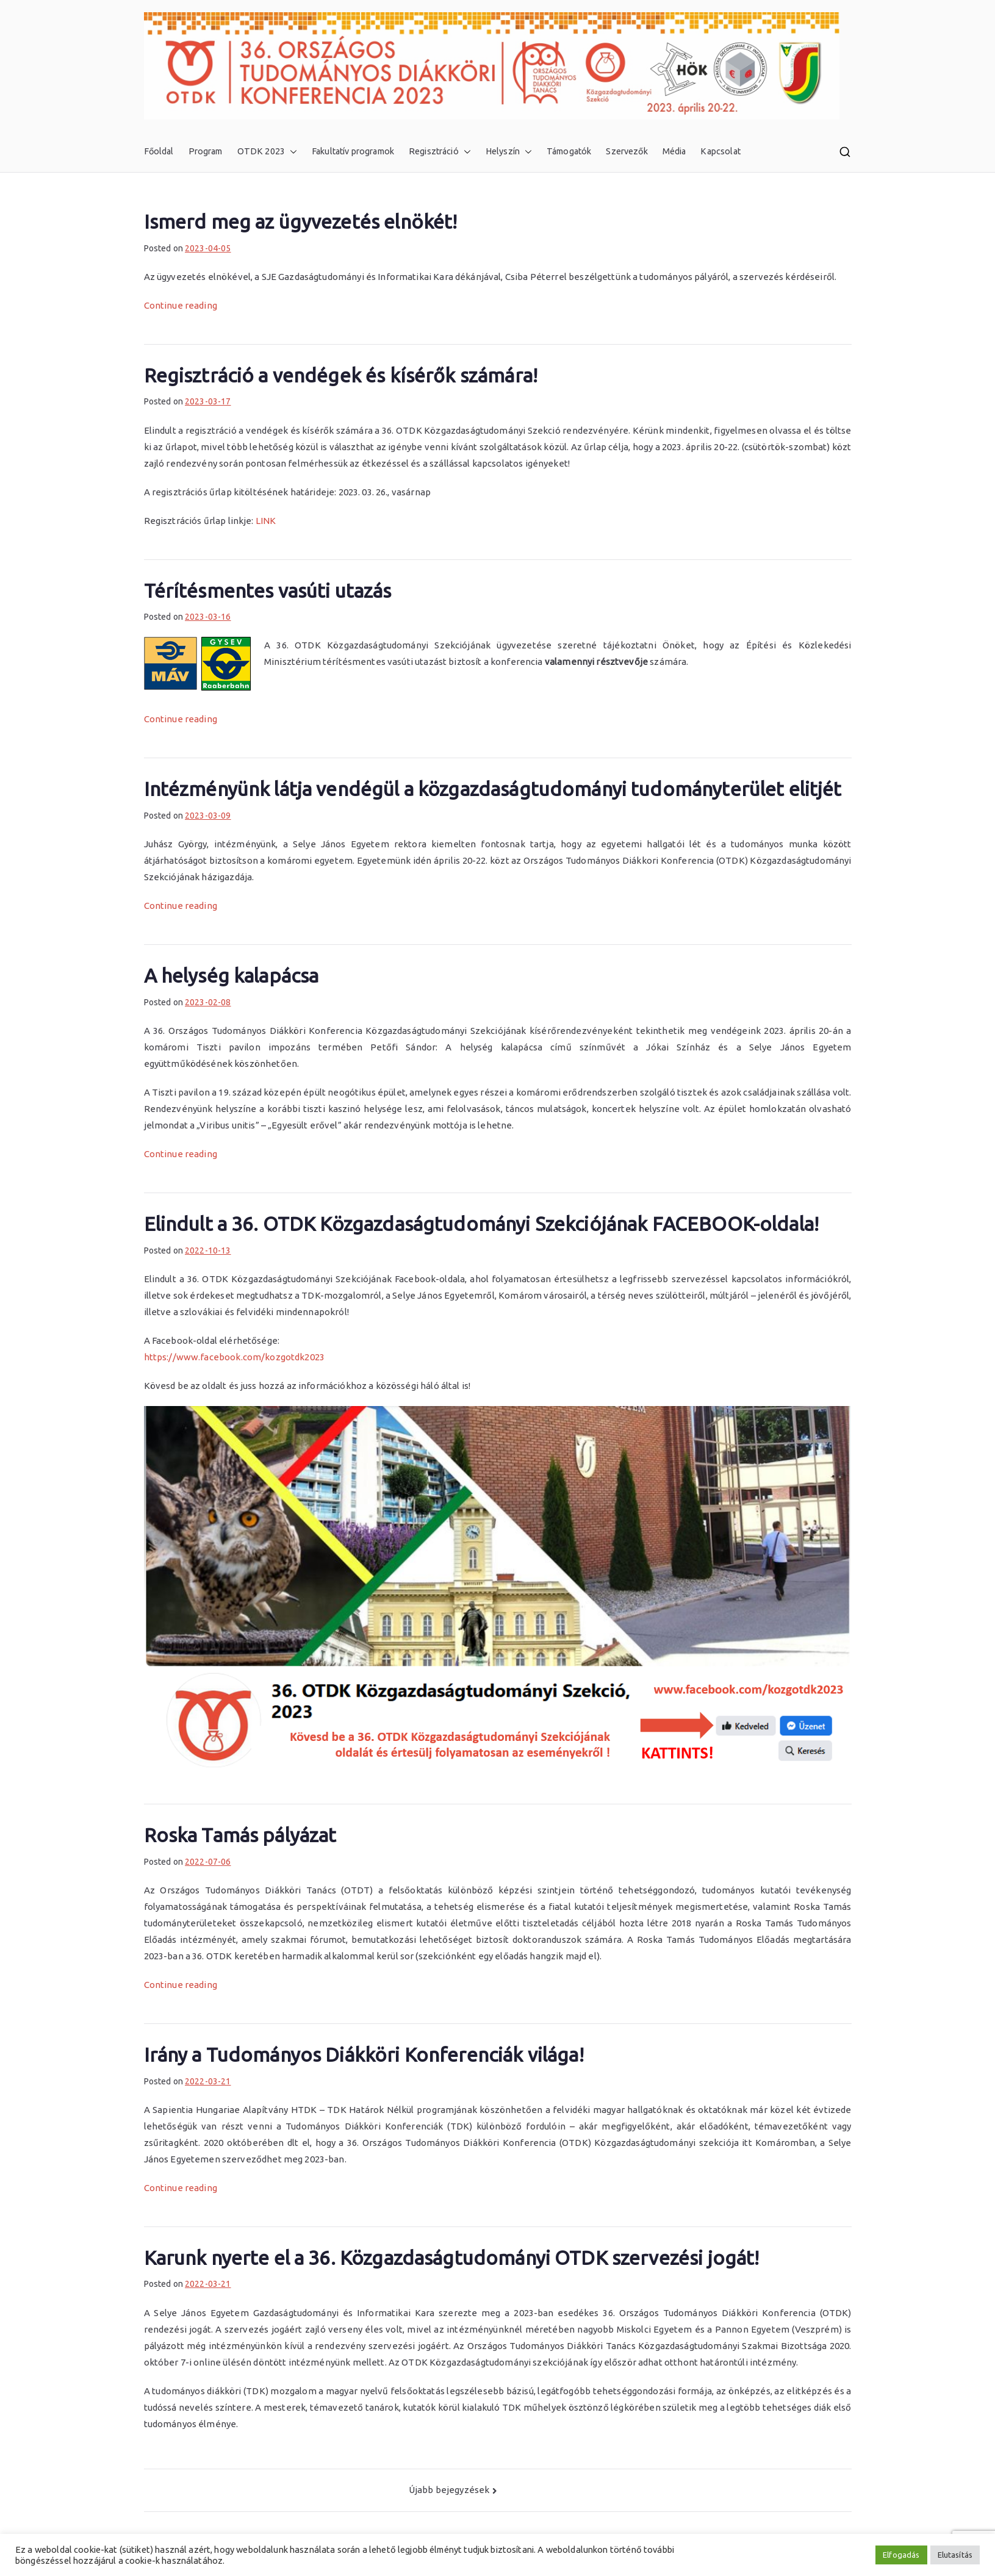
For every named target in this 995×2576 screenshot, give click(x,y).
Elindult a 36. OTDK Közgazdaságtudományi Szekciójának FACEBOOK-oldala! (481, 1224)
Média (674, 151)
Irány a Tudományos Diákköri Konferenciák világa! (364, 2054)
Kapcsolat (720, 151)
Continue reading (180, 305)
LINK (266, 520)
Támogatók (569, 151)
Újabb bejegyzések (449, 2490)
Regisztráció (440, 152)
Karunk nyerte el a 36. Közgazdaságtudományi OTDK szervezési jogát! (452, 2258)
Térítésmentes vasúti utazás (268, 590)
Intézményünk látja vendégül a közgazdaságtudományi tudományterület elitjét (493, 789)
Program (206, 151)
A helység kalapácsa (231, 975)
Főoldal (159, 151)
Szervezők (626, 151)
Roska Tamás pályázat (240, 1835)
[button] (291, 152)
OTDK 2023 (267, 152)
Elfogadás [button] (901, 2554)
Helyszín (509, 152)
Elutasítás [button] (955, 2554)
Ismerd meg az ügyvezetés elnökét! (301, 221)
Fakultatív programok (353, 151)
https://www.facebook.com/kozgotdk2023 (234, 1357)
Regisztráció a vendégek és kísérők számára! (340, 375)
